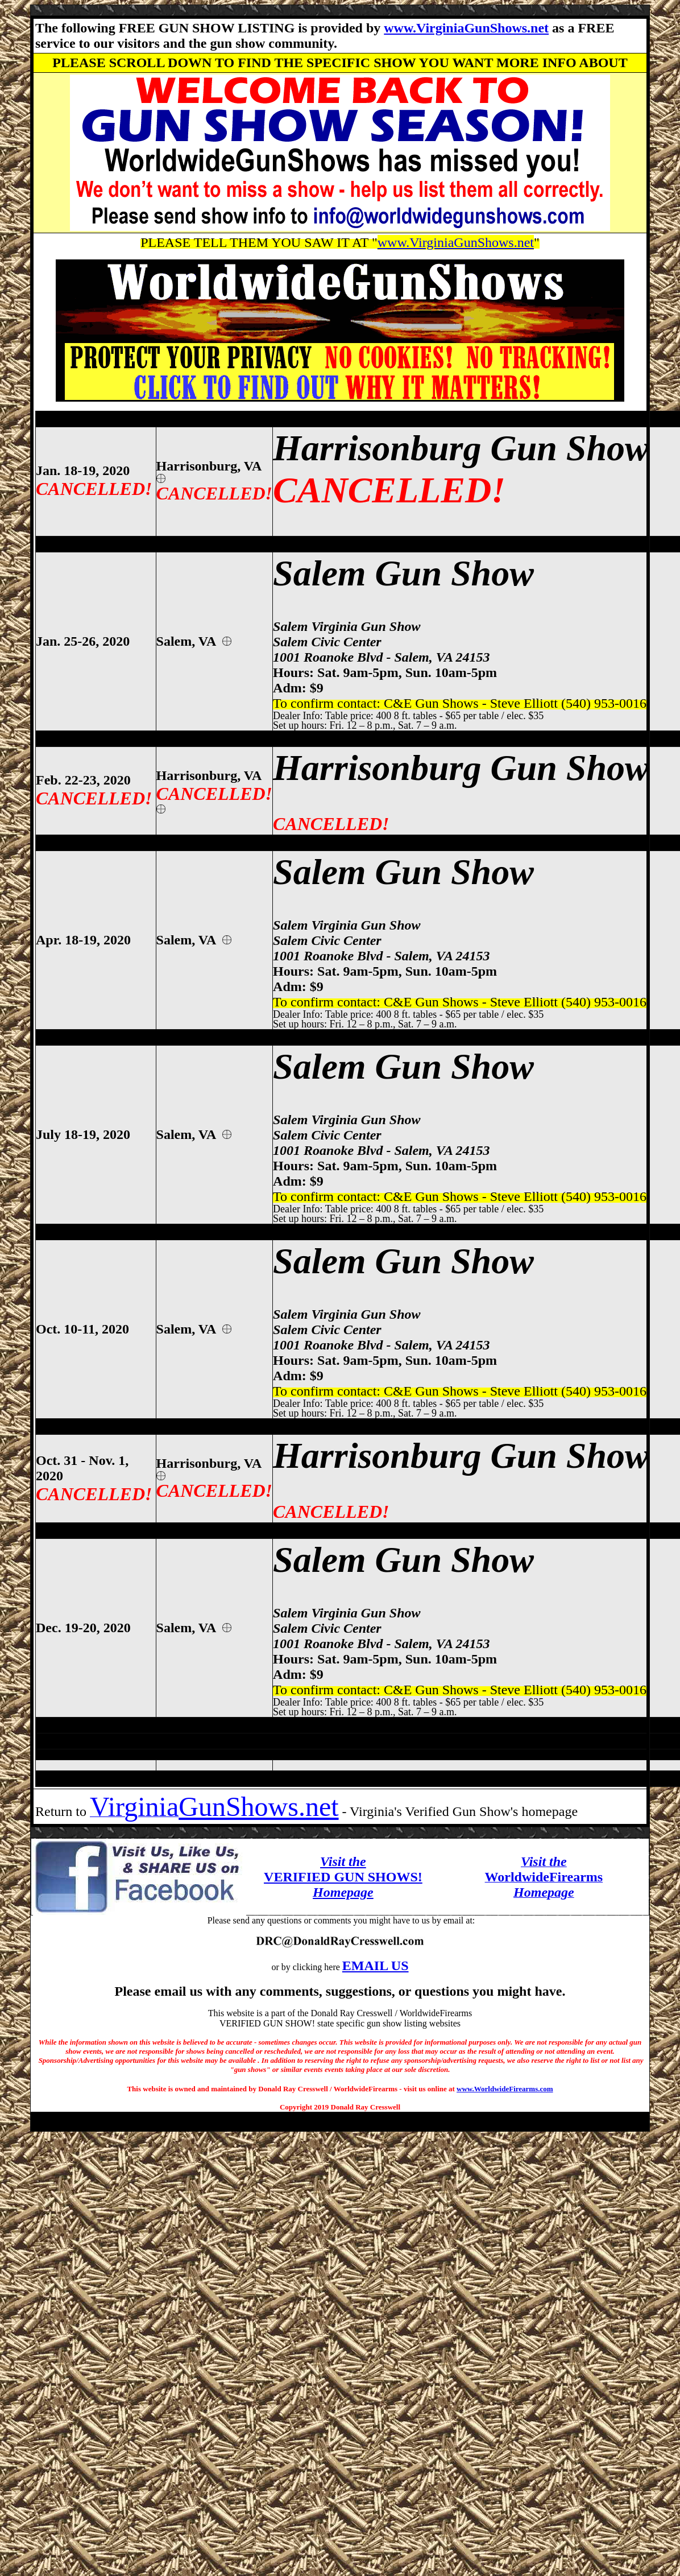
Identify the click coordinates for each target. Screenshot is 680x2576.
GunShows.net (258, 1806)
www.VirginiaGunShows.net (466, 27)
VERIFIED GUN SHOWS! (343, 1877)
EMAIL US (375, 1965)
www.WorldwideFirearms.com (505, 2088)
